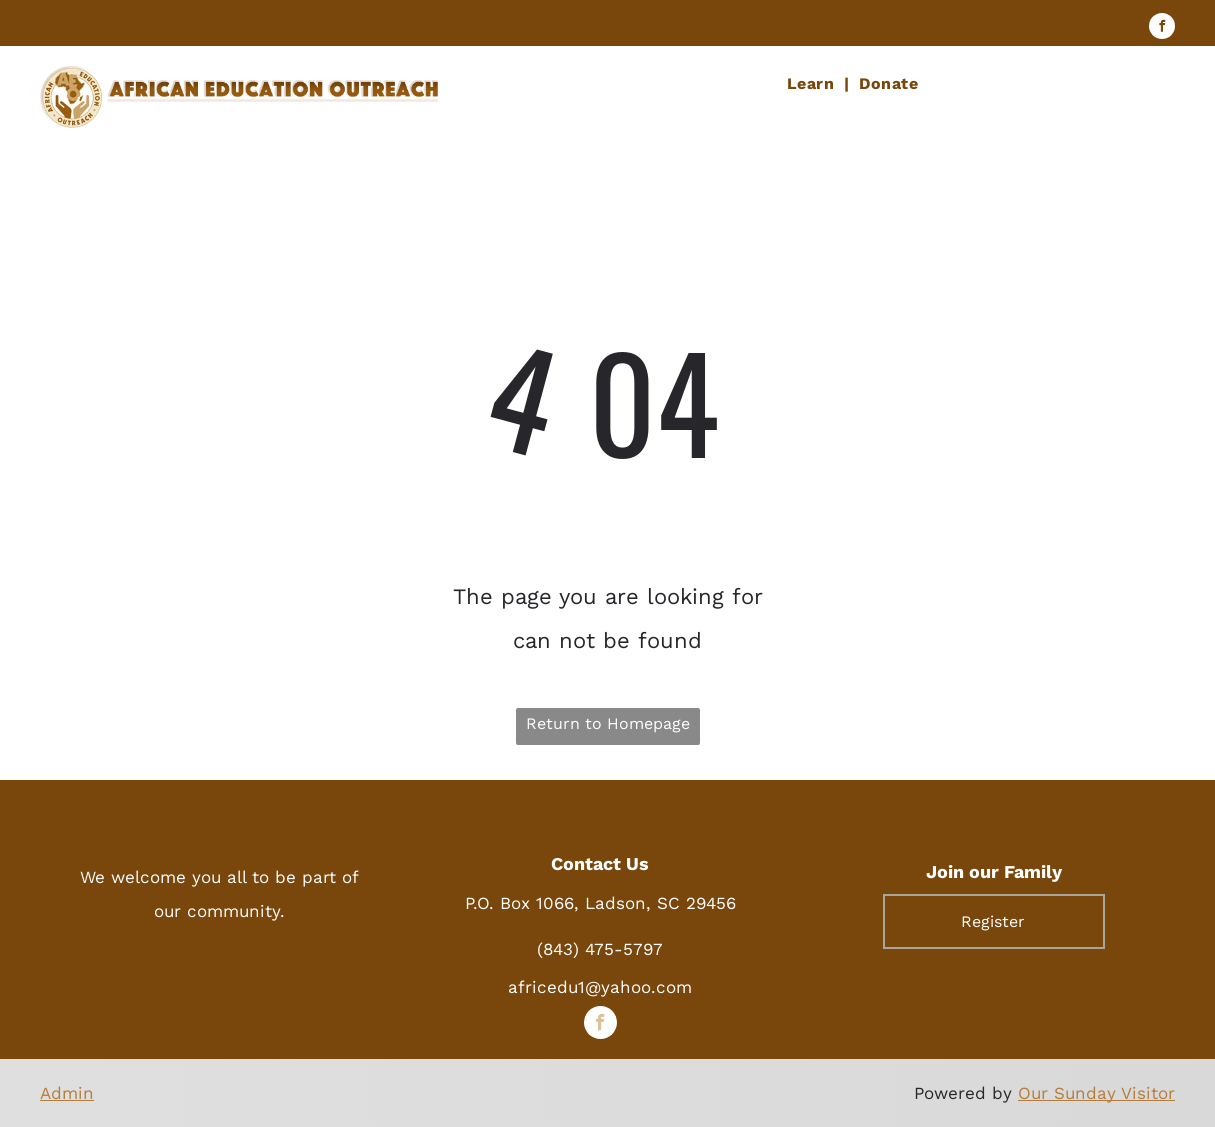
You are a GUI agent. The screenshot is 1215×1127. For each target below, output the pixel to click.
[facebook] (1162, 28)
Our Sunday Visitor (1096, 1093)
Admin (67, 1093)
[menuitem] (813, 84)
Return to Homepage (608, 723)
